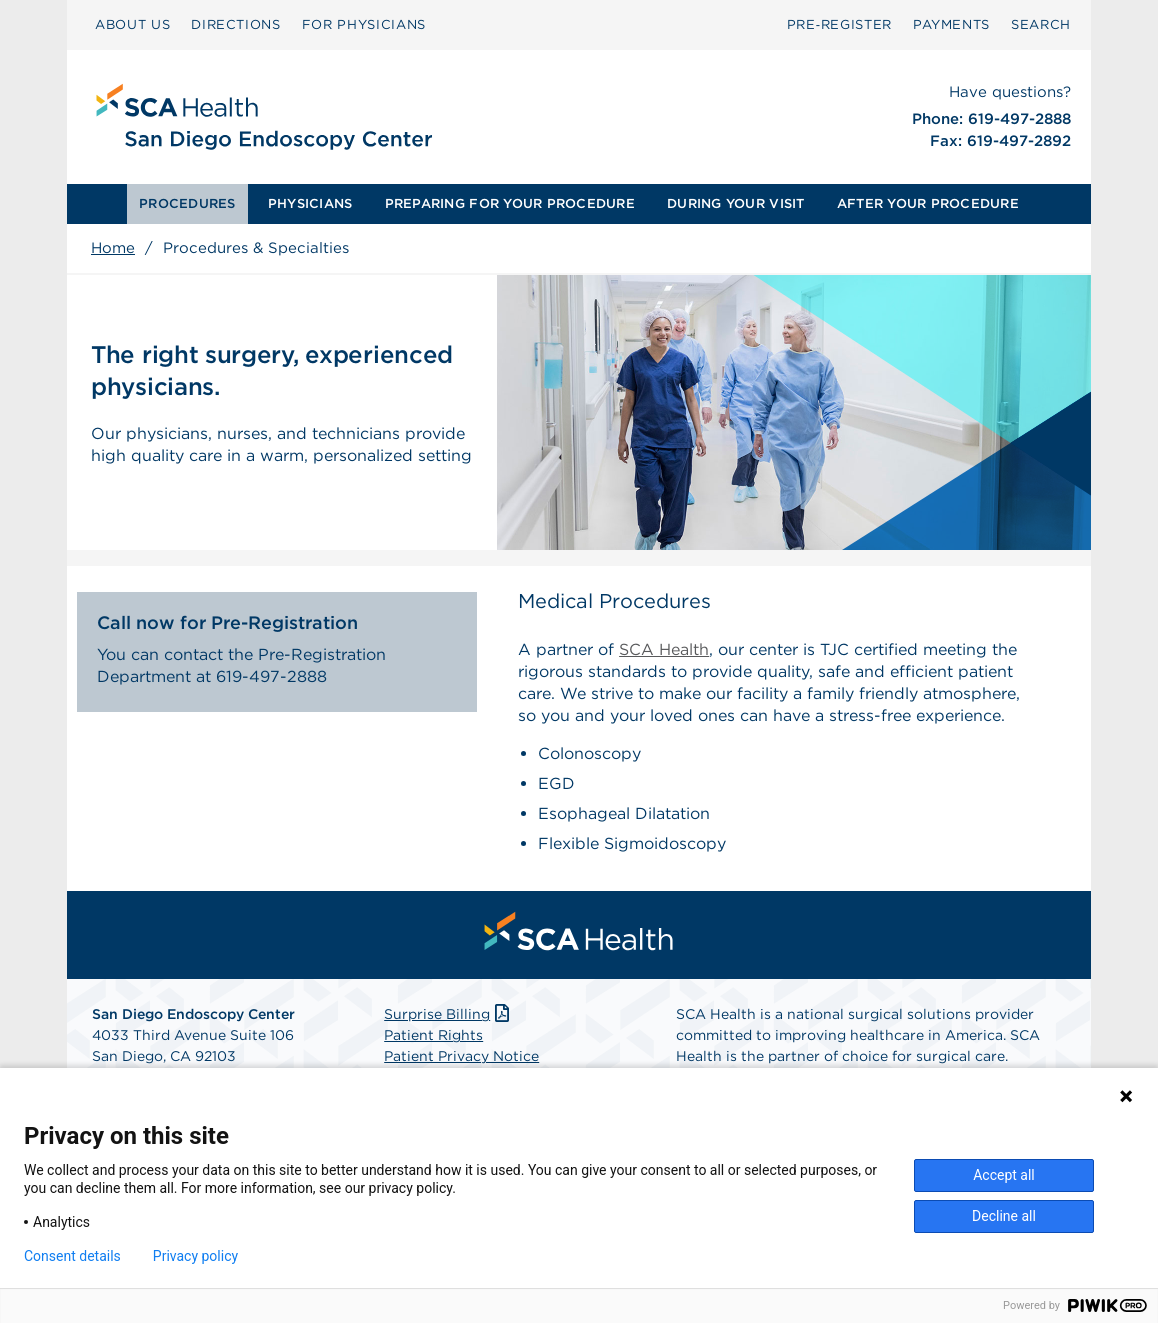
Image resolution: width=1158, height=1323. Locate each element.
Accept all (1004, 1175)
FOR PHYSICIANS (364, 24)
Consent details (72, 1256)
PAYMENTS (951, 24)
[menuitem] (187, 204)
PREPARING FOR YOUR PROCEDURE (510, 203)
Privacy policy (195, 1256)
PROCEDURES (187, 203)
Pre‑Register (839, 24)
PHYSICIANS (310, 203)
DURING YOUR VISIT (735, 203)
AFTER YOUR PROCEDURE (928, 203)
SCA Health (664, 649)
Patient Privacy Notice (461, 1056)
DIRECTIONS (236, 24)
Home (113, 248)
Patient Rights (433, 1035)
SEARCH (1041, 24)
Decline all (1004, 1216)
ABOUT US (132, 24)
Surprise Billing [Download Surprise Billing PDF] (448, 1014)
